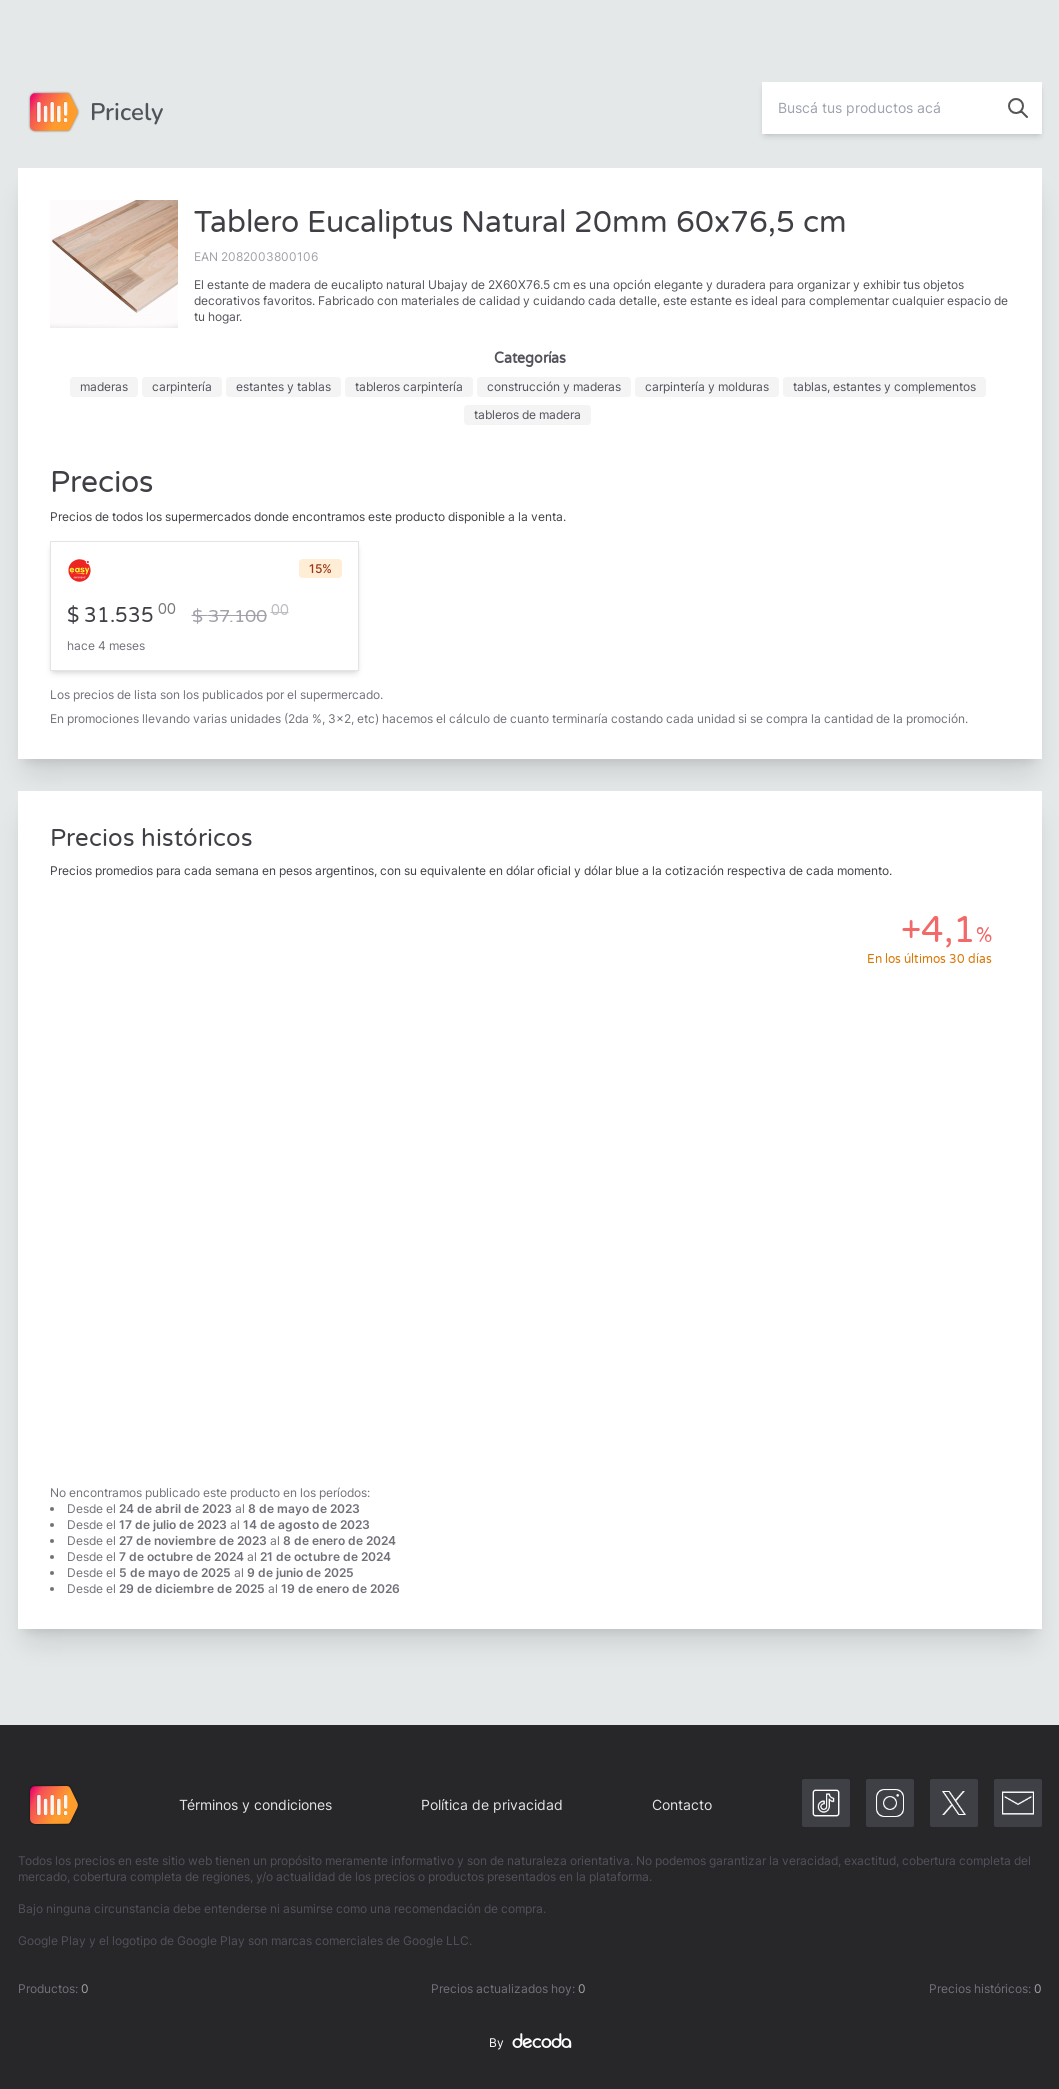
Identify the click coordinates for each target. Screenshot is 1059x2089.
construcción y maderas (554, 386)
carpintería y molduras (707, 386)
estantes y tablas (283, 386)
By (530, 2043)
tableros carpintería (409, 386)
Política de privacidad (492, 1804)
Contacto (682, 1804)
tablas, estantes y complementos (884, 386)
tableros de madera (527, 414)
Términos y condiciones (255, 1804)
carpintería (182, 386)
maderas (104, 386)
